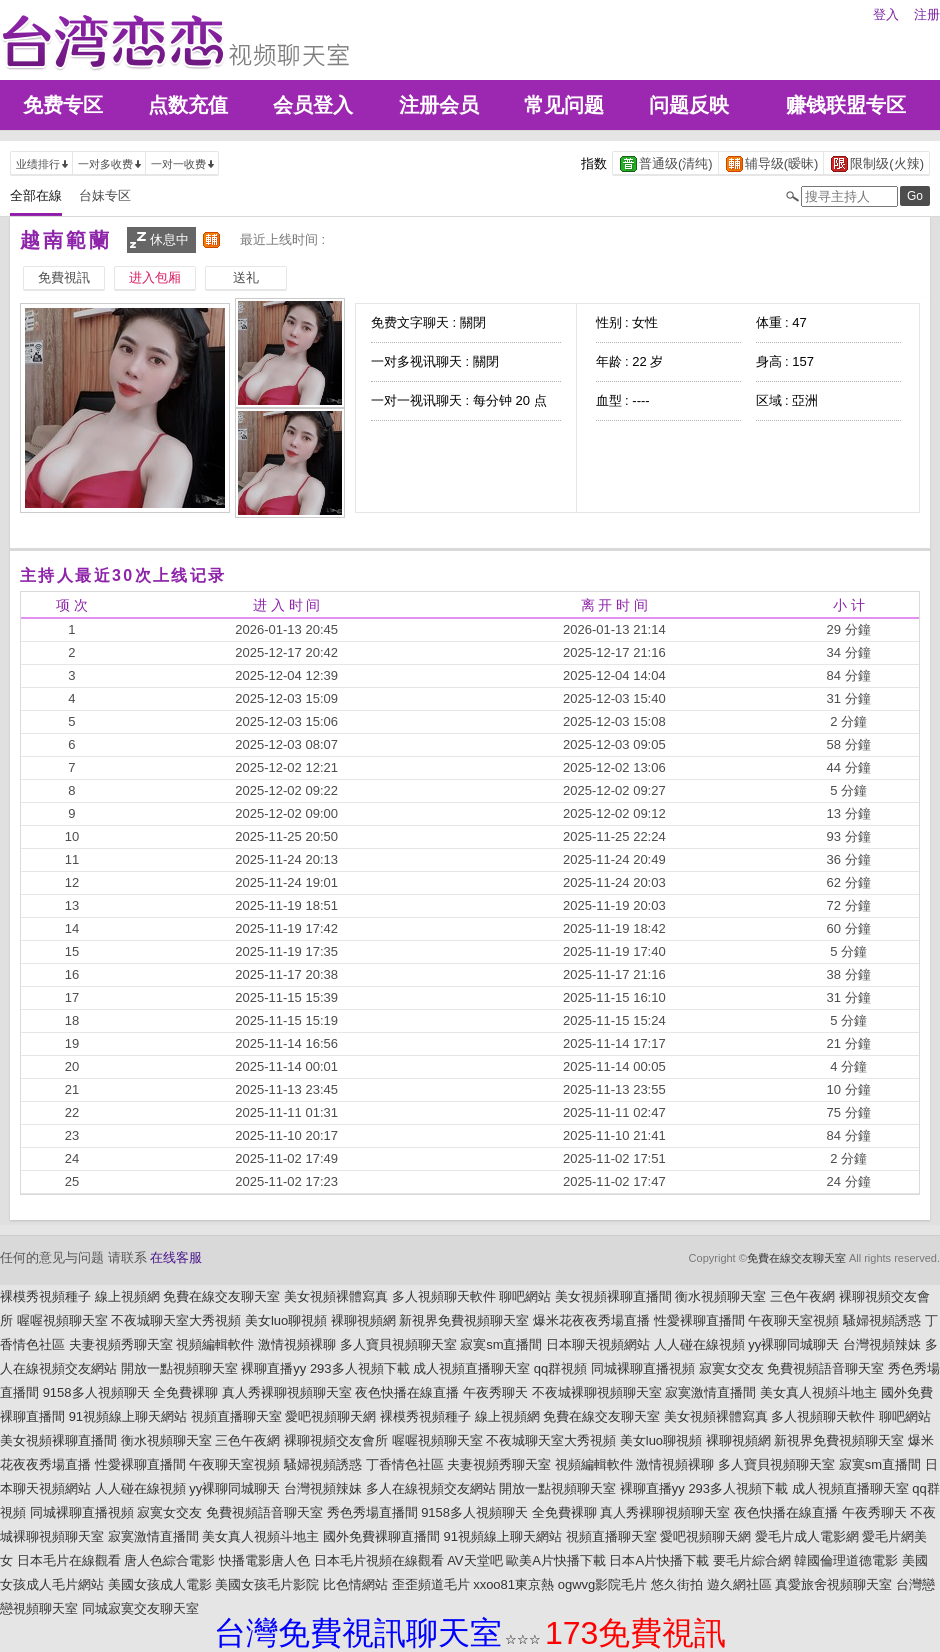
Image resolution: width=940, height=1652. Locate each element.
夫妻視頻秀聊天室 (121, 1344)
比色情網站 (355, 1584)
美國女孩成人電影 (160, 1584)
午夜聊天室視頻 (793, 1320)
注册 (927, 14)
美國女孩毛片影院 (267, 1584)
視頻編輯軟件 (215, 1344)
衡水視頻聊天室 (720, 1296)
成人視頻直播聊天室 (471, 1368)
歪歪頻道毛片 (431, 1584)
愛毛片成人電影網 (807, 1536)
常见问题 (564, 105)
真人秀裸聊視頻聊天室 (287, 1392)
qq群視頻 (560, 1368)
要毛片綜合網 (752, 1560)
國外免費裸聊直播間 (381, 1536)
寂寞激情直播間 (710, 1392)
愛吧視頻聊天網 (330, 1416)
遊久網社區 (739, 1584)
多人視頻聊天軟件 (444, 1296)
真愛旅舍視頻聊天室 (833, 1584)
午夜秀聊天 (495, 1392)
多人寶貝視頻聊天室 (398, 1344)
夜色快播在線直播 (407, 1392)
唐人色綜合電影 (169, 1560)
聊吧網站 (525, 1296)
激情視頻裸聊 (297, 1344)
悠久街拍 (677, 1584)
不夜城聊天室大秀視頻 (176, 1320)
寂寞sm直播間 (501, 1344)
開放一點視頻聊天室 (179, 1368)
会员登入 (313, 105)
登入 (886, 14)
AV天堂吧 (474, 1560)
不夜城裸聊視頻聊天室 (597, 1392)
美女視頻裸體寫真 (336, 1296)
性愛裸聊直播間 (699, 1320)
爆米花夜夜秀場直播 (591, 1320)
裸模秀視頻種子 (45, 1296)
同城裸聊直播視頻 (643, 1368)
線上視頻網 (127, 1296)
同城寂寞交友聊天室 (140, 1608)
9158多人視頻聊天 (96, 1392)
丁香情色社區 (405, 1464)
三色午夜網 (802, 1296)
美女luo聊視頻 (286, 1320)
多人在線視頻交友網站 (431, 1488)
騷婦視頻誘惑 (882, 1320)
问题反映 (689, 105)
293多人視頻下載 (360, 1368)
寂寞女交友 (731, 1368)
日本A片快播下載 (659, 1560)
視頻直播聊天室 (236, 1416)
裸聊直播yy (273, 1368)
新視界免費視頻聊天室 (464, 1320)
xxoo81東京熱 (513, 1584)
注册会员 (439, 105)
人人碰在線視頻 (699, 1344)
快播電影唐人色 (264, 1560)
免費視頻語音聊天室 (825, 1368)
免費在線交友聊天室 (796, 1258)
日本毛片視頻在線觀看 (379, 1560)
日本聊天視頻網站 (598, 1344)
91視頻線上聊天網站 (128, 1416)
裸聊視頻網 (363, 1320)
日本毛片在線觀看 (69, 1560)
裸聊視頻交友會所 (336, 1440)
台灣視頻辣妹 (882, 1344)
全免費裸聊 (185, 1392)
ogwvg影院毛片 (603, 1584)
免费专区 (63, 105)
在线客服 (176, 1257)
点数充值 (188, 105)
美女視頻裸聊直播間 (613, 1296)
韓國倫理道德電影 (846, 1560)
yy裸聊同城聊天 (793, 1344)
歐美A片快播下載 (556, 1560)
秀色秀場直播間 (372, 1512)
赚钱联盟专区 (846, 105)
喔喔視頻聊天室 (62, 1320)
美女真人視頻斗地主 (818, 1392)
